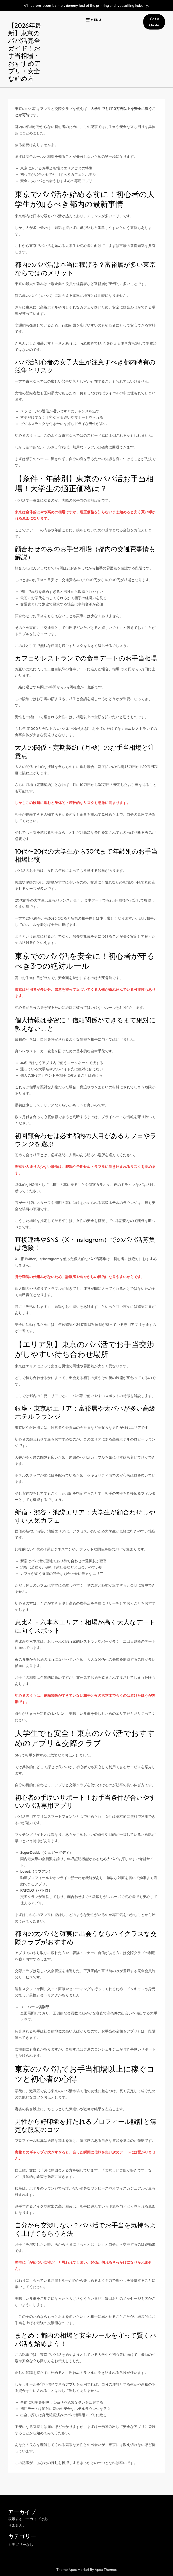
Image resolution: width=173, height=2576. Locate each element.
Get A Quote (154, 21)
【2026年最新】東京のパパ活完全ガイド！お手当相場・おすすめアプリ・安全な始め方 (24, 51)
